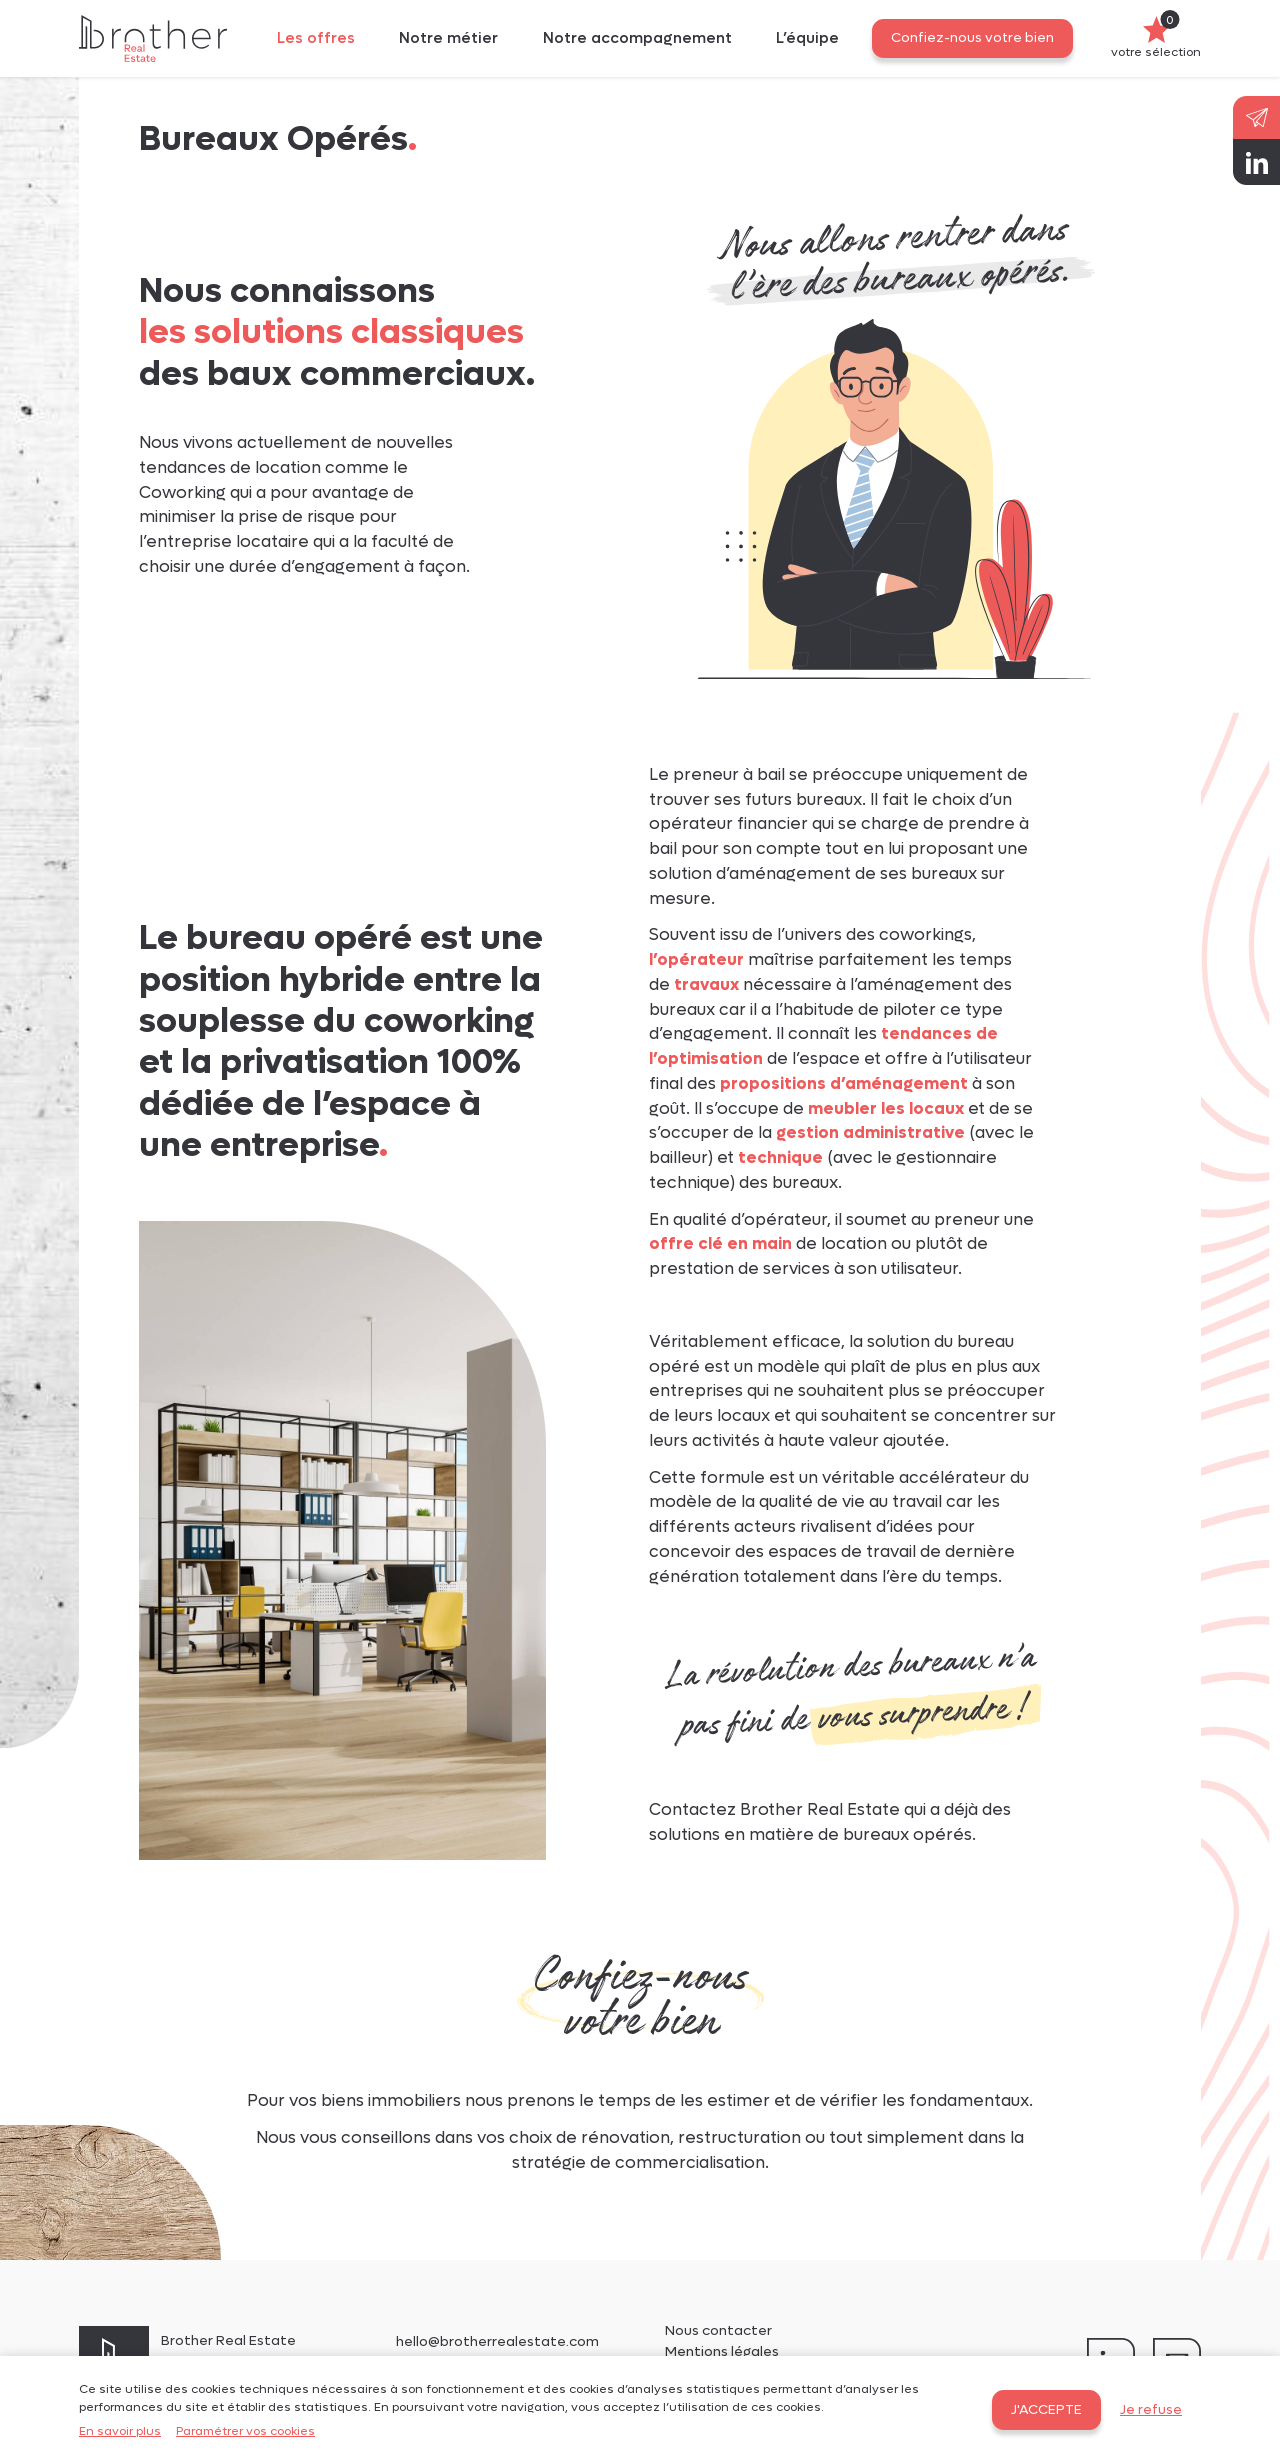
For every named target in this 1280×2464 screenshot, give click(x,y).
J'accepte (1046, 2410)
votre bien (640, 2023)
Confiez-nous (640, 1978)
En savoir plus (120, 2431)
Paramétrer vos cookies (245, 2431)
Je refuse (1151, 2410)
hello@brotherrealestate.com (497, 2341)
